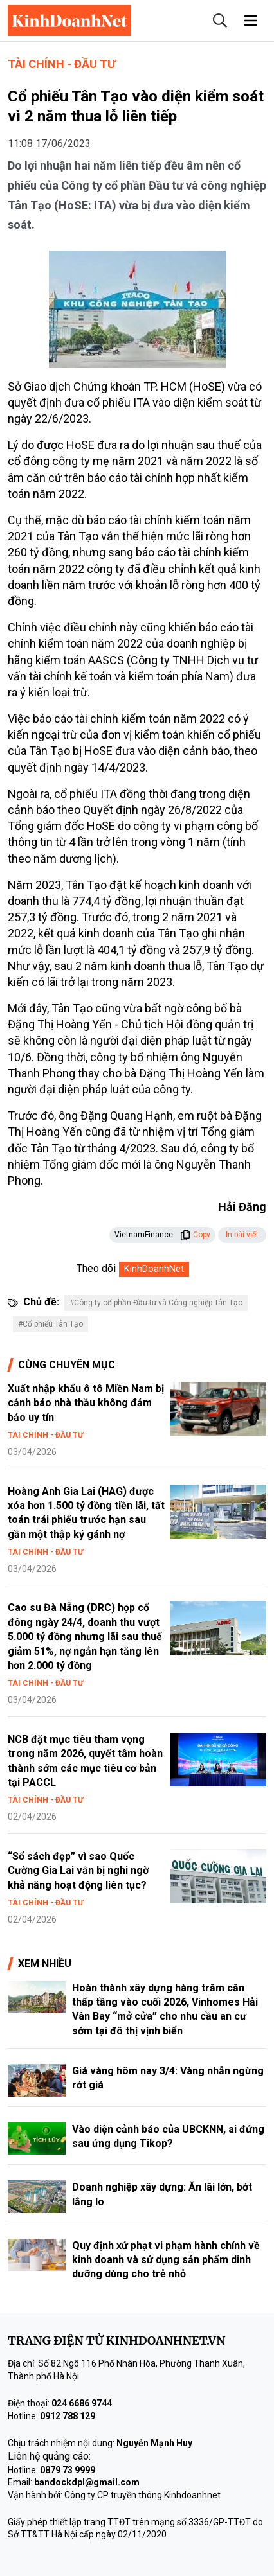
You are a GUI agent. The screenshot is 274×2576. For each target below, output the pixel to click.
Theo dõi (96, 1268)
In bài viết (242, 1234)
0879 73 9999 (67, 2470)
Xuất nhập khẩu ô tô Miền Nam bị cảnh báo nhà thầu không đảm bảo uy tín (86, 1403)
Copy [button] (195, 1234)
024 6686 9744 (81, 2403)
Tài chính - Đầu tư (62, 64)
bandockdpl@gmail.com (87, 2482)
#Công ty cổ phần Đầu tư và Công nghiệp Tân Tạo (155, 1302)
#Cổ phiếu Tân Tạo (50, 1323)
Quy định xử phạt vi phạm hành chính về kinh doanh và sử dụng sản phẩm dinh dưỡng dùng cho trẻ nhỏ (166, 2259)
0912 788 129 (67, 2416)
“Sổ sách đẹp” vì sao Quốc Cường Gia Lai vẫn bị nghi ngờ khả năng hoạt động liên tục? (78, 1870)
